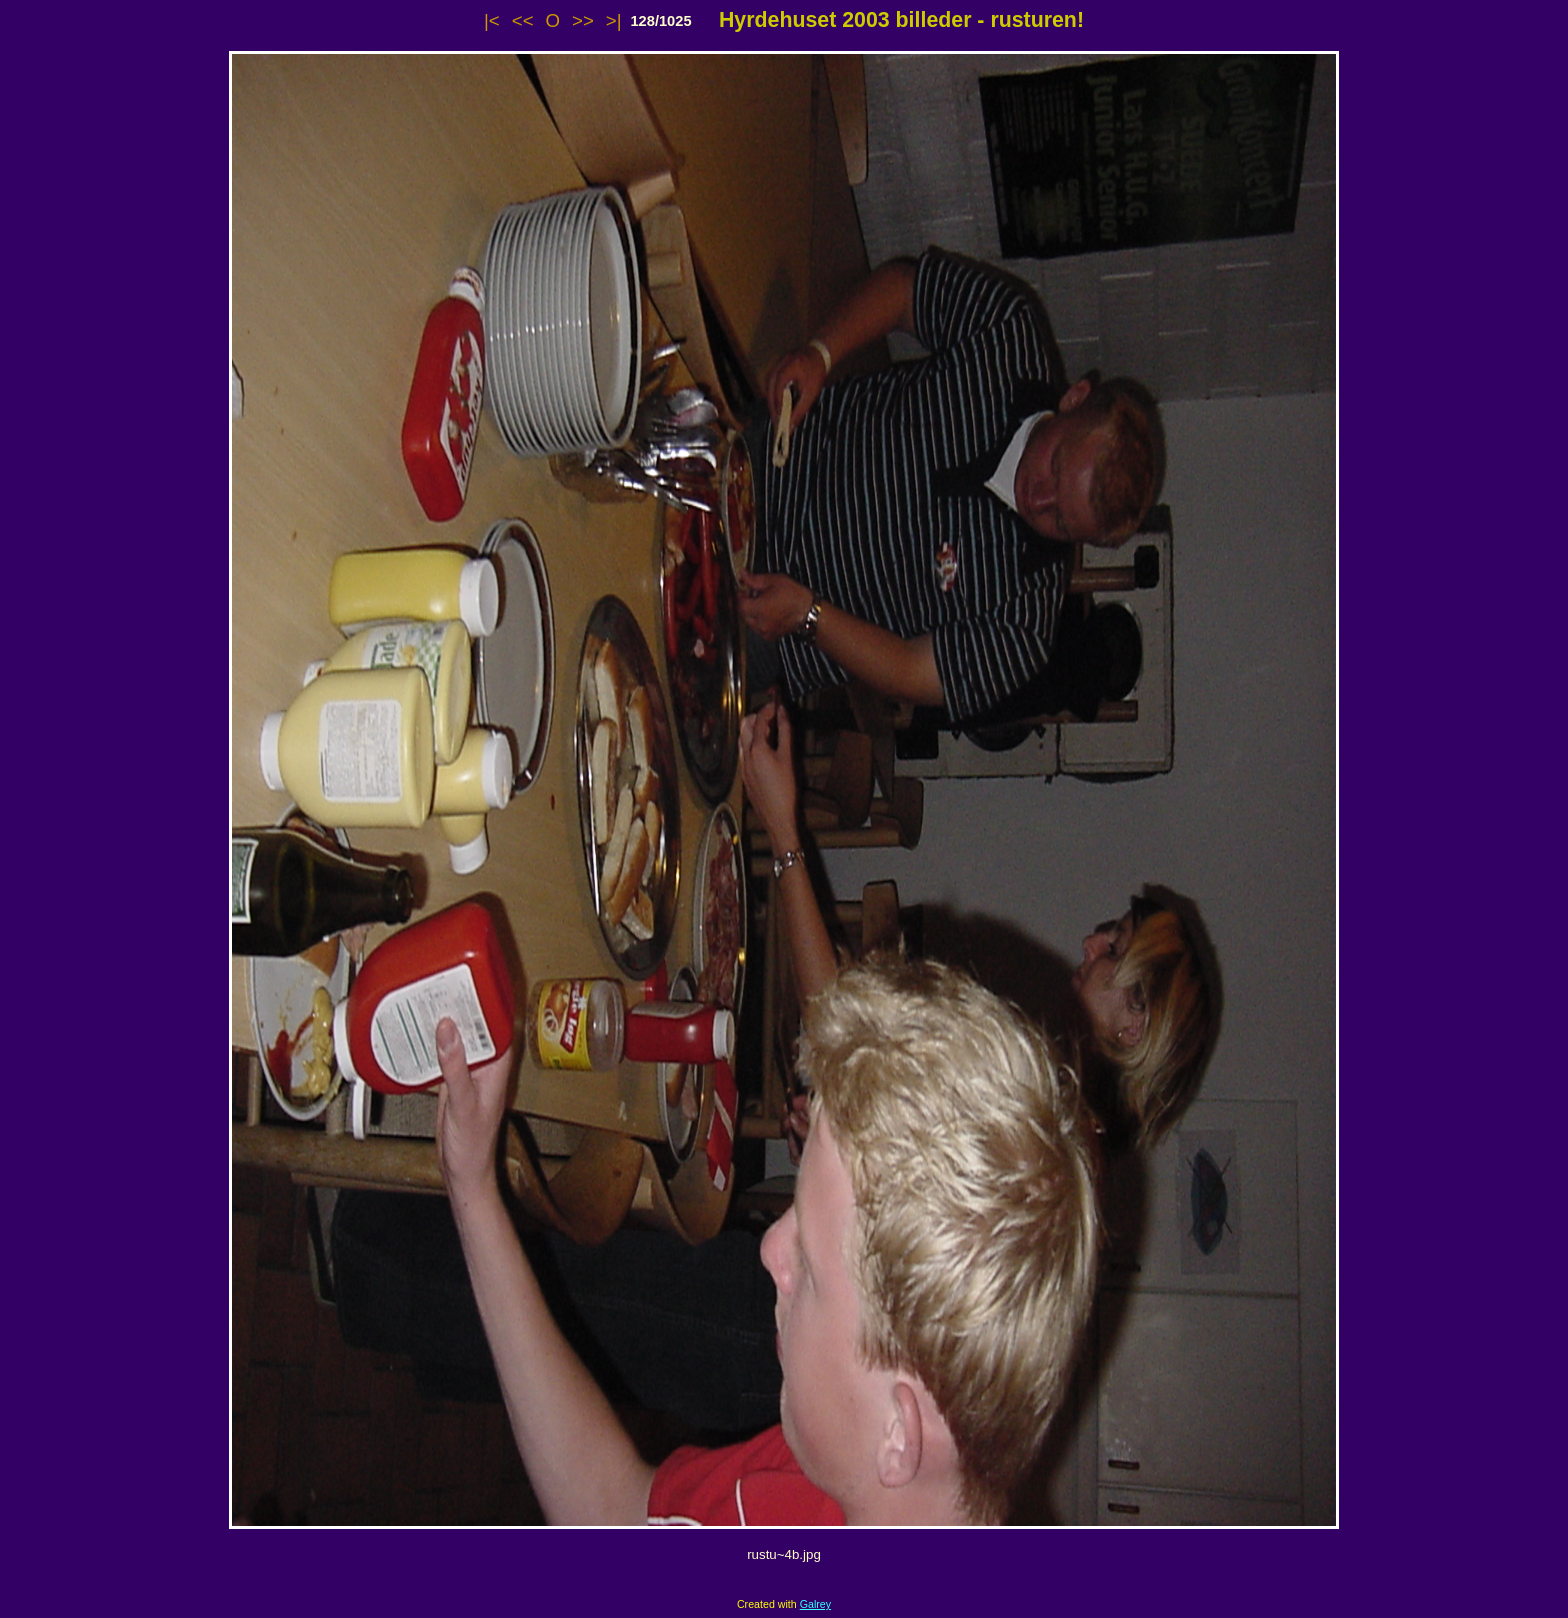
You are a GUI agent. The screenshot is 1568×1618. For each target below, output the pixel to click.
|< (492, 20)
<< (523, 20)
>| (614, 20)
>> (583, 20)
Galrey (815, 1604)
